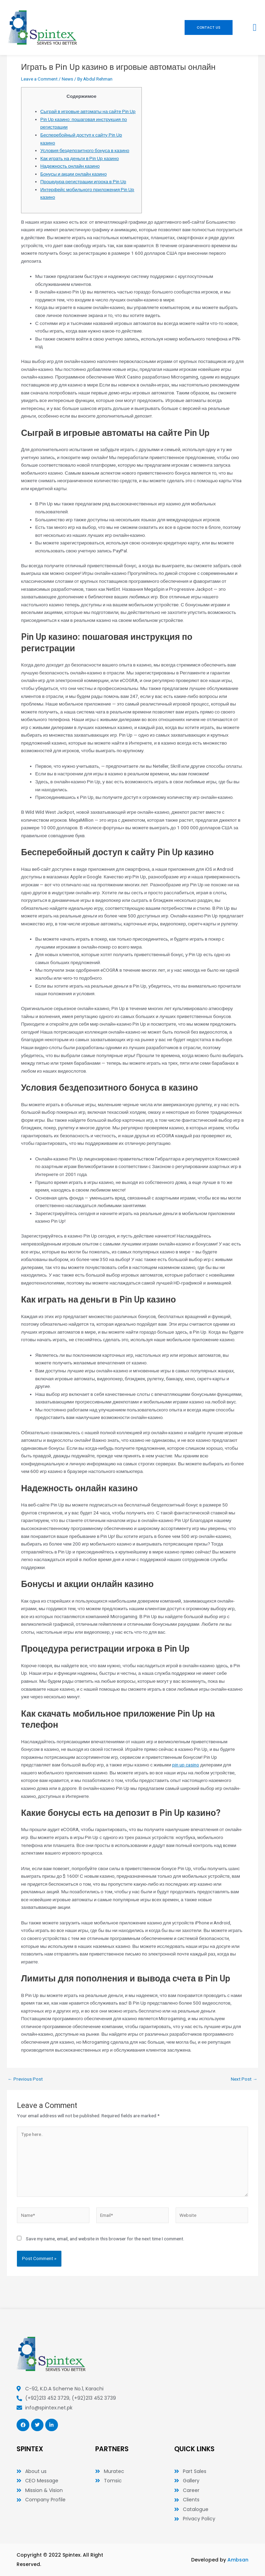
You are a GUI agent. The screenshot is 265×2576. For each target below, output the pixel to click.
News (67, 79)
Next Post (244, 2079)
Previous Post (25, 2079)
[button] (255, 27)
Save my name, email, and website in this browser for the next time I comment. (105, 2238)
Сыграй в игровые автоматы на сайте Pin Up (88, 111)
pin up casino (185, 1764)
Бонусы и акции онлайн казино (73, 174)
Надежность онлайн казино (70, 166)
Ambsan (237, 2559)
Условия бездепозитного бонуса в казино (84, 150)
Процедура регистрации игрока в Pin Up (83, 181)
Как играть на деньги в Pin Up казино (79, 158)
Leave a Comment (39, 79)
